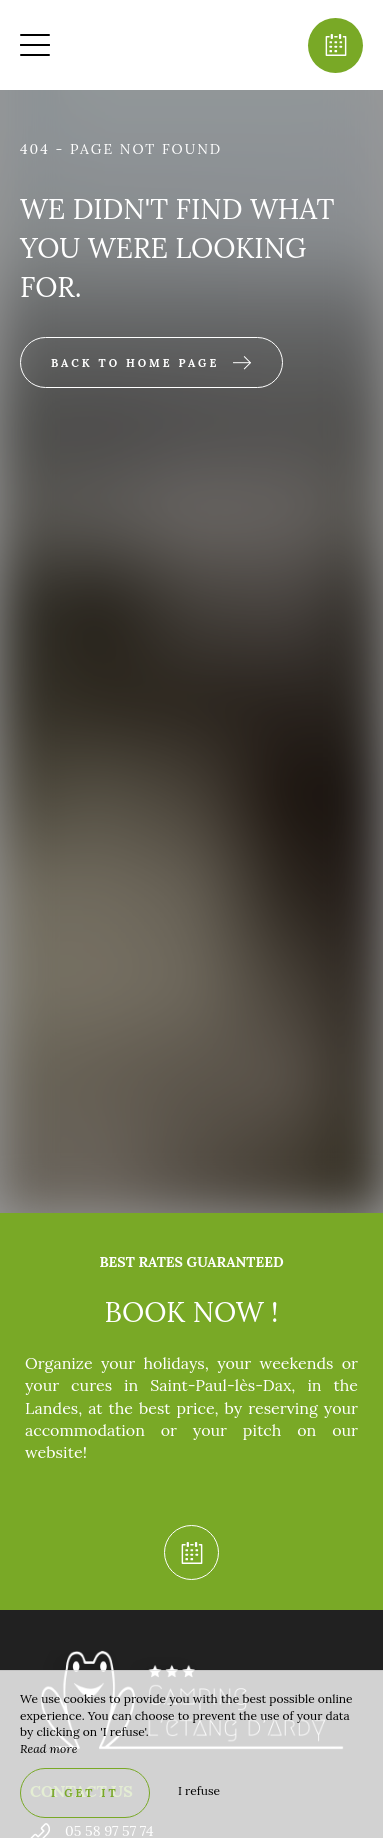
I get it (85, 1793)
